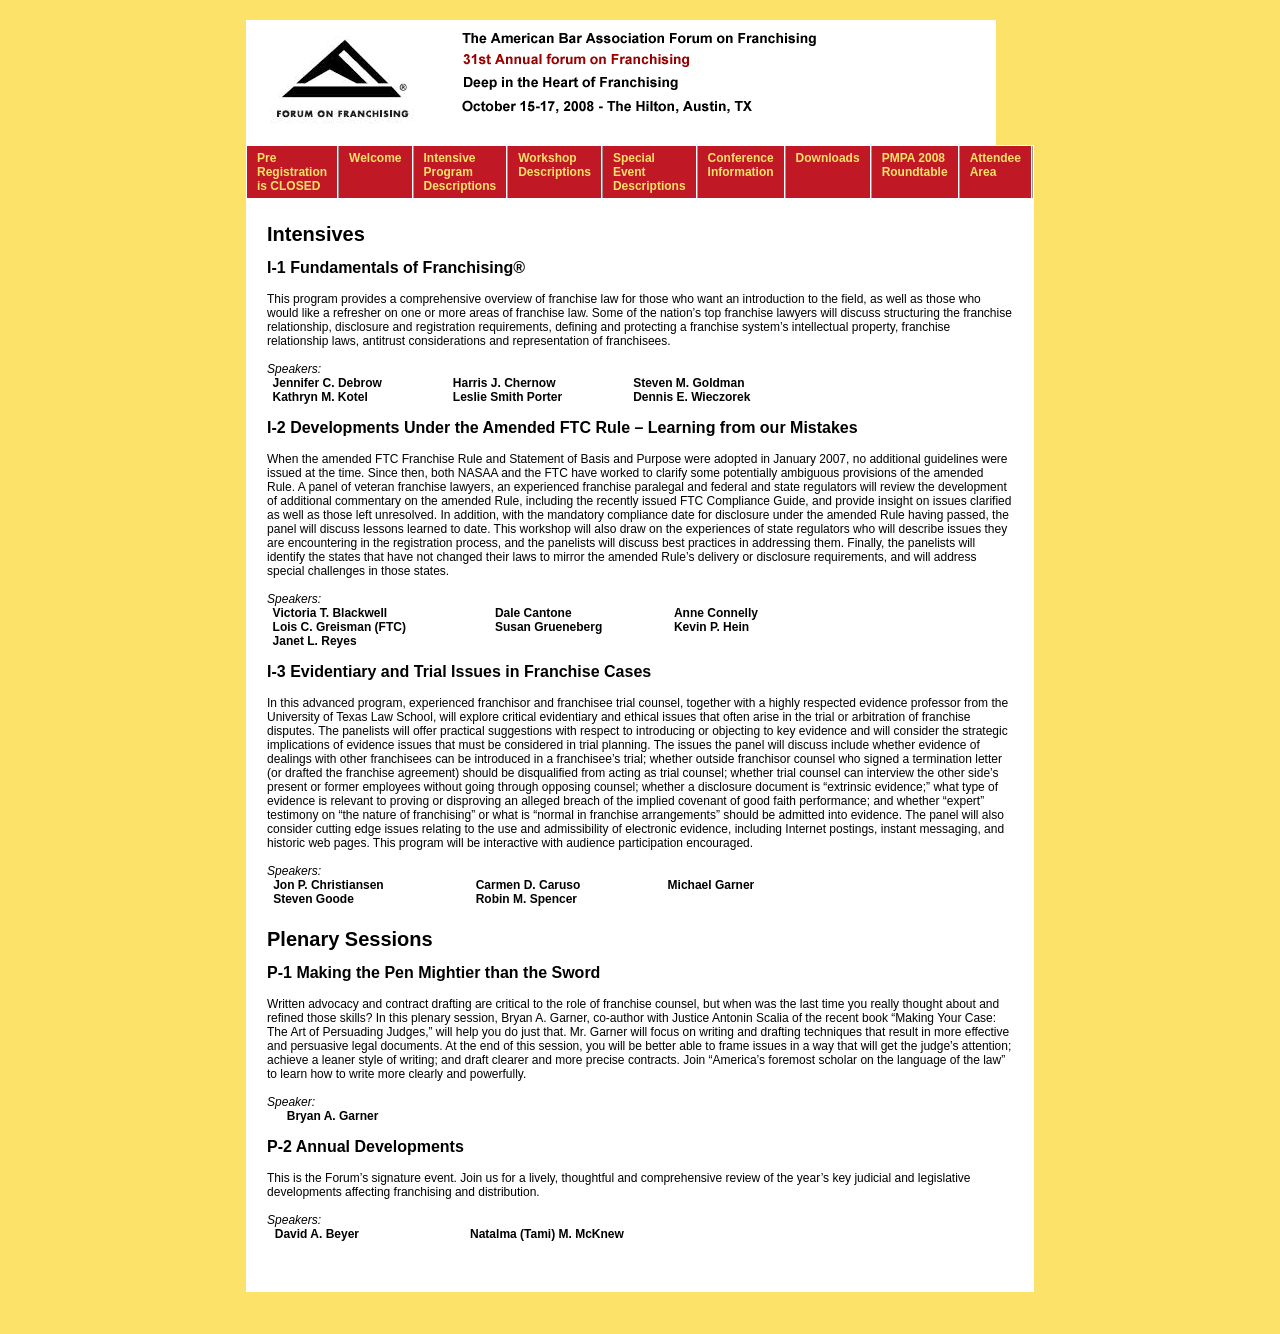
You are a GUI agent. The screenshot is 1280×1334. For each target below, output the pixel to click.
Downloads (828, 158)
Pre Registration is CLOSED (292, 172)
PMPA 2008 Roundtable (915, 165)
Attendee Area (995, 165)
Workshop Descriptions (554, 165)
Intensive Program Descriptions (460, 172)
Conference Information (741, 165)
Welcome (375, 158)
